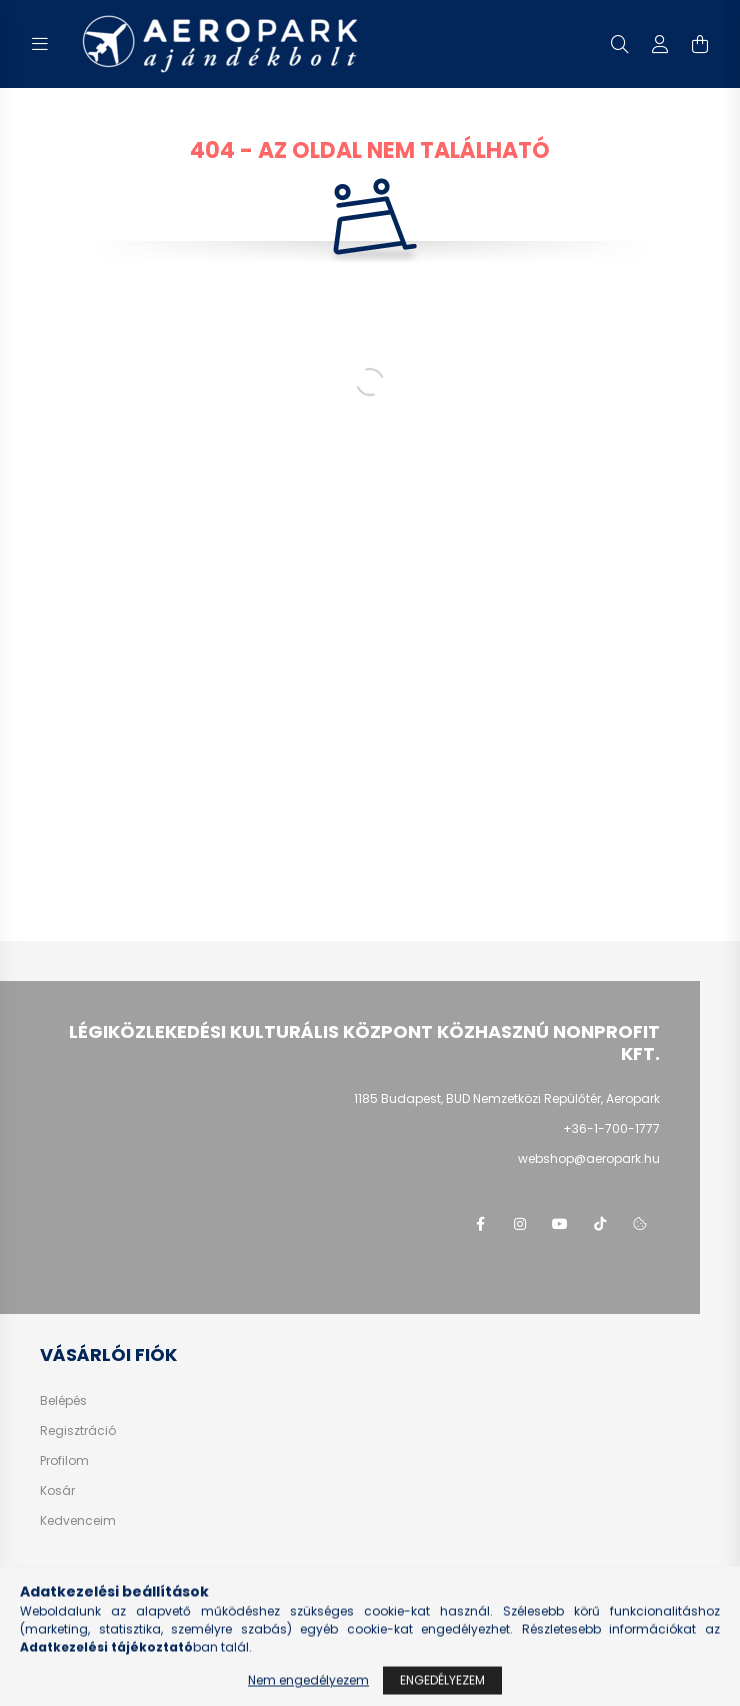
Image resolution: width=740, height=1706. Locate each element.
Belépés (63, 1401)
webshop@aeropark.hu (589, 1158)
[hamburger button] (40, 44)
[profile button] (660, 44)
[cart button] (700, 44)
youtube (560, 1224)
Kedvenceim (78, 1521)
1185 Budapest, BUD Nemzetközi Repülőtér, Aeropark (507, 1098)
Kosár (57, 1491)
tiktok (600, 1224)
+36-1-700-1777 (611, 1128)
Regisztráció (78, 1431)
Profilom (64, 1461)
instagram (520, 1224)
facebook (480, 1224)
